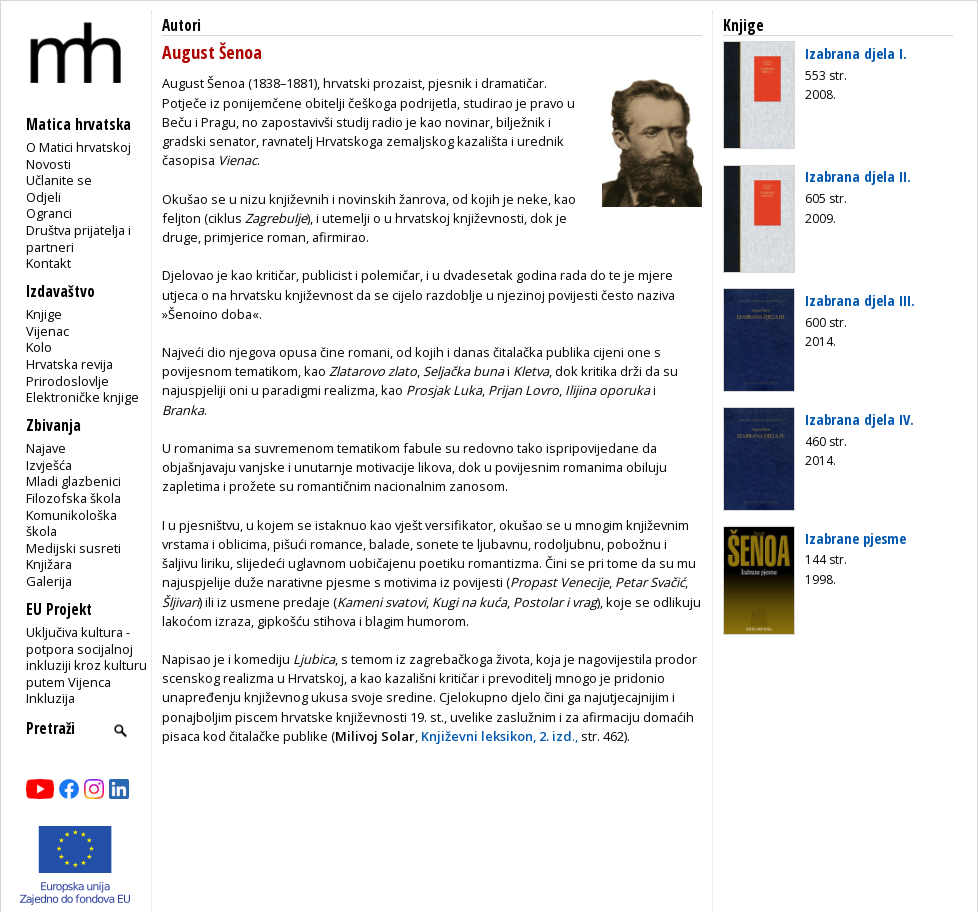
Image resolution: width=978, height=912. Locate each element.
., (499, 736)
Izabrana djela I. (856, 53)
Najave (46, 448)
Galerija (49, 581)
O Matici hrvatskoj (78, 147)
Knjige (44, 314)
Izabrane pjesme (855, 538)
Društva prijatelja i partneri (78, 238)
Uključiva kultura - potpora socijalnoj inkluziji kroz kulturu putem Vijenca (86, 657)
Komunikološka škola (71, 523)
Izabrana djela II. (858, 176)
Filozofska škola (73, 498)
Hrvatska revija (69, 364)
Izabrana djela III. (860, 300)
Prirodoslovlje (67, 381)
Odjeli (43, 197)
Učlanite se (59, 180)
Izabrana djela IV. (859, 419)
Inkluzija (50, 698)
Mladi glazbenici (73, 481)
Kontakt (48, 263)
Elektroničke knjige (82, 397)
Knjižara (49, 564)
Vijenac (47, 331)
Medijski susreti (73, 548)
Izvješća (49, 465)
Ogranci (49, 213)
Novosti (48, 164)
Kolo (39, 347)
